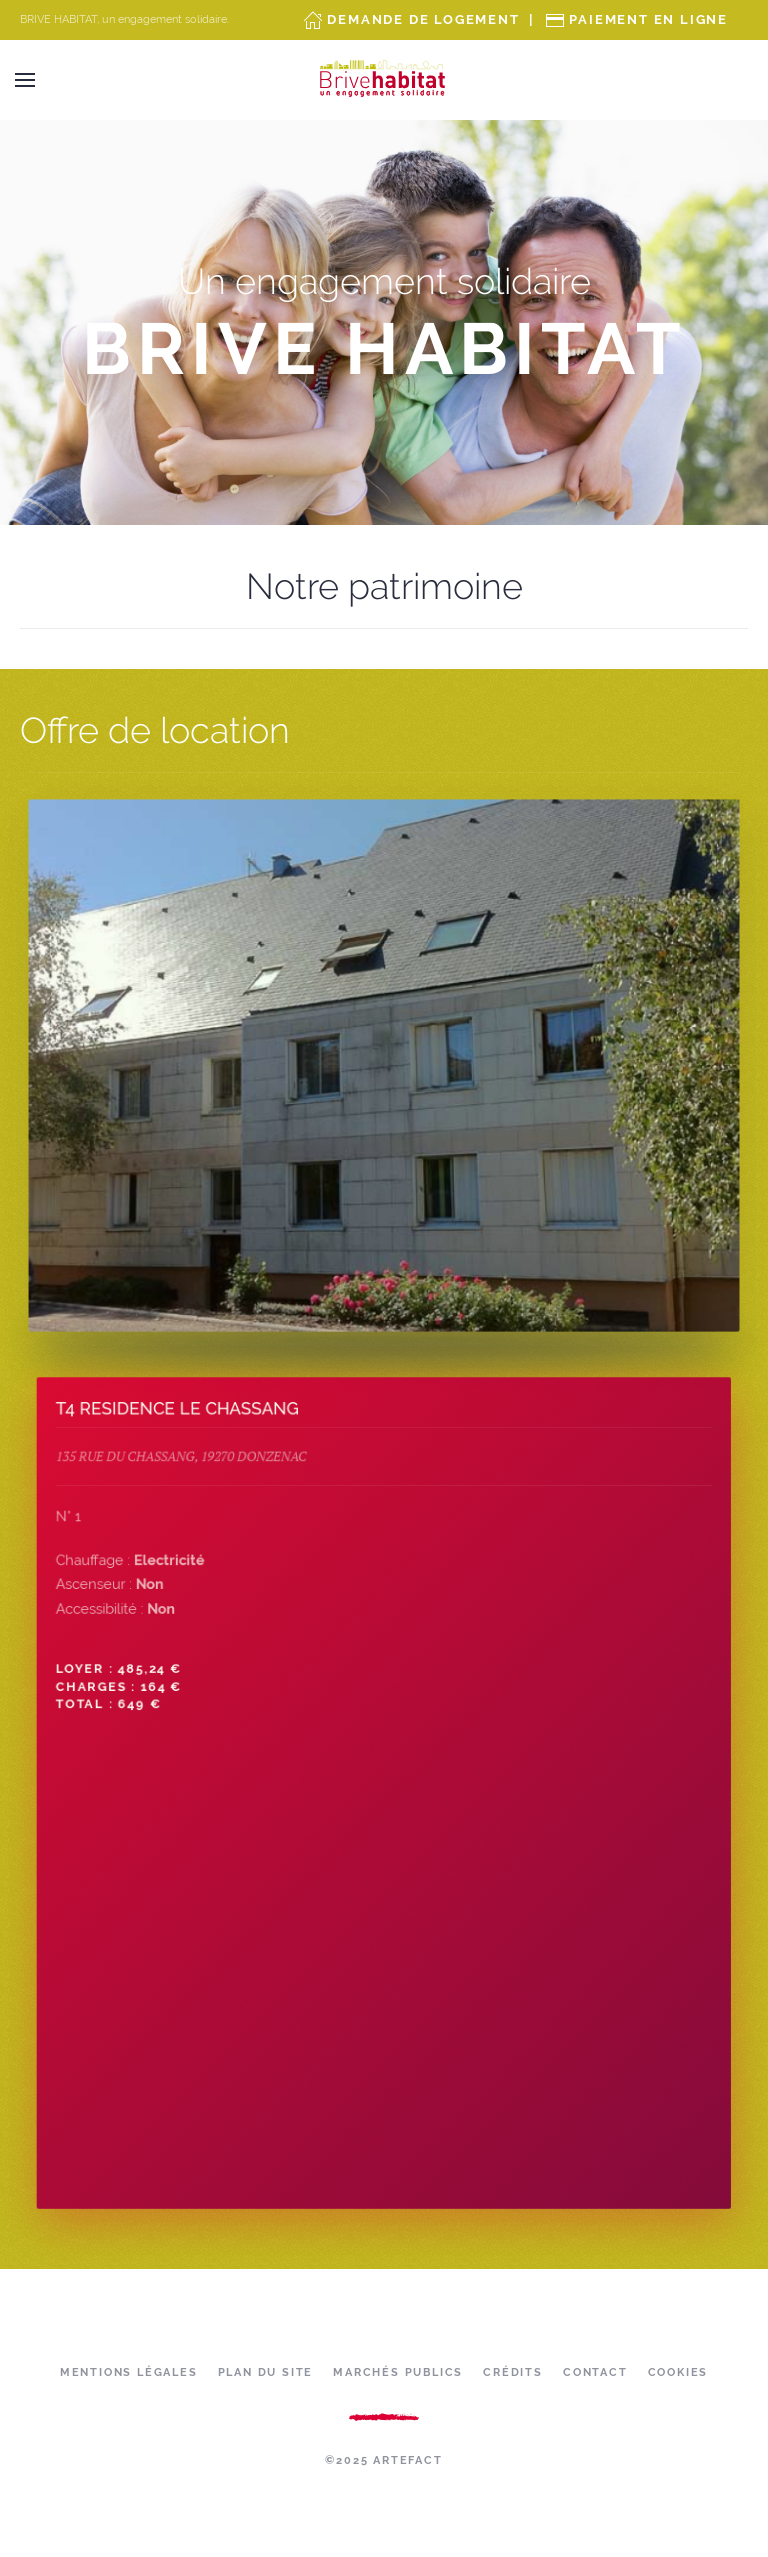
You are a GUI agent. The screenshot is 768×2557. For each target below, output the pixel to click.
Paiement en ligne (648, 19)
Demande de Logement (423, 19)
